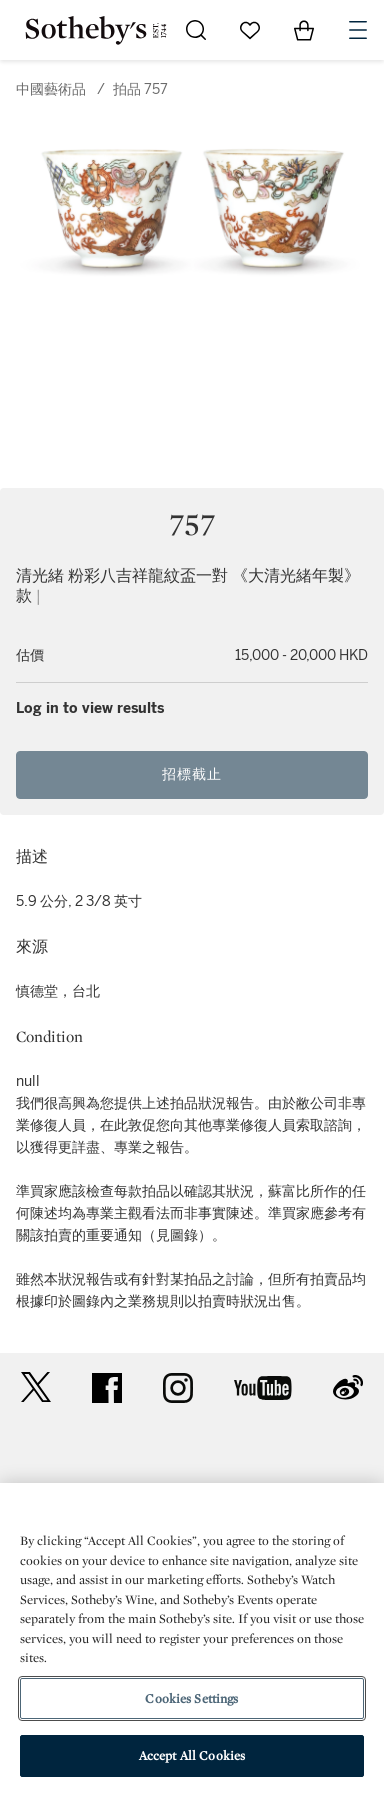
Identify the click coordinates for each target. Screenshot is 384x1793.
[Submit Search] (196, 30)
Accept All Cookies (192, 1755)
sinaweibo (348, 1387)
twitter (36, 1387)
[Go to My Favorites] (250, 30)
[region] (192, 1638)
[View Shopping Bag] (304, 30)
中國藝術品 (51, 89)
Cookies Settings (191, 1698)
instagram (178, 1388)
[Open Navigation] (358, 30)
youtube (263, 1388)
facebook (107, 1388)
